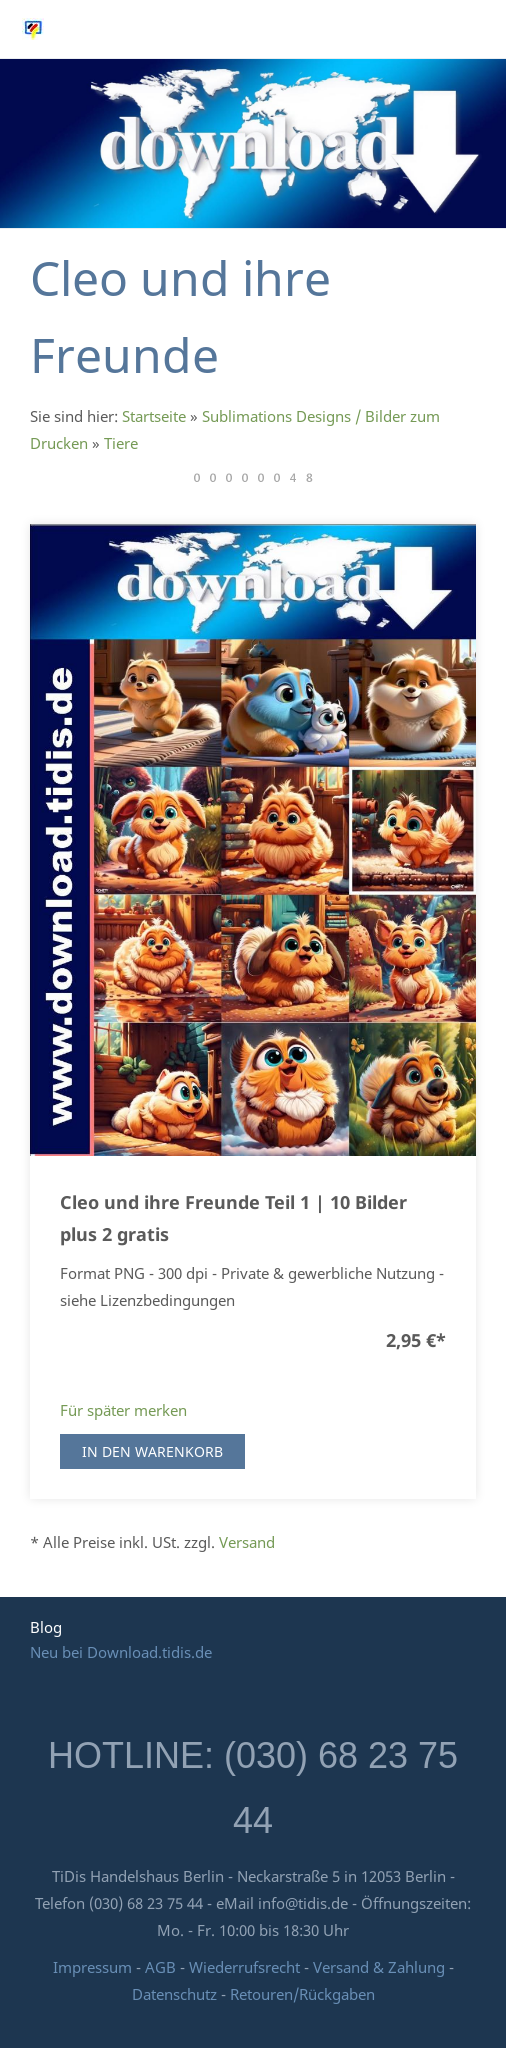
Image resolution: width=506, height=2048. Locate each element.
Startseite (154, 416)
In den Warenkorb (152, 1451)
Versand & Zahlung (381, 1967)
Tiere (121, 443)
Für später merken (123, 1410)
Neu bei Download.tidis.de (121, 1652)
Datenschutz (174, 1994)
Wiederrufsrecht (244, 1967)
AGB (160, 1967)
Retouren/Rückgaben (302, 1994)
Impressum (92, 1967)
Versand (247, 1542)
